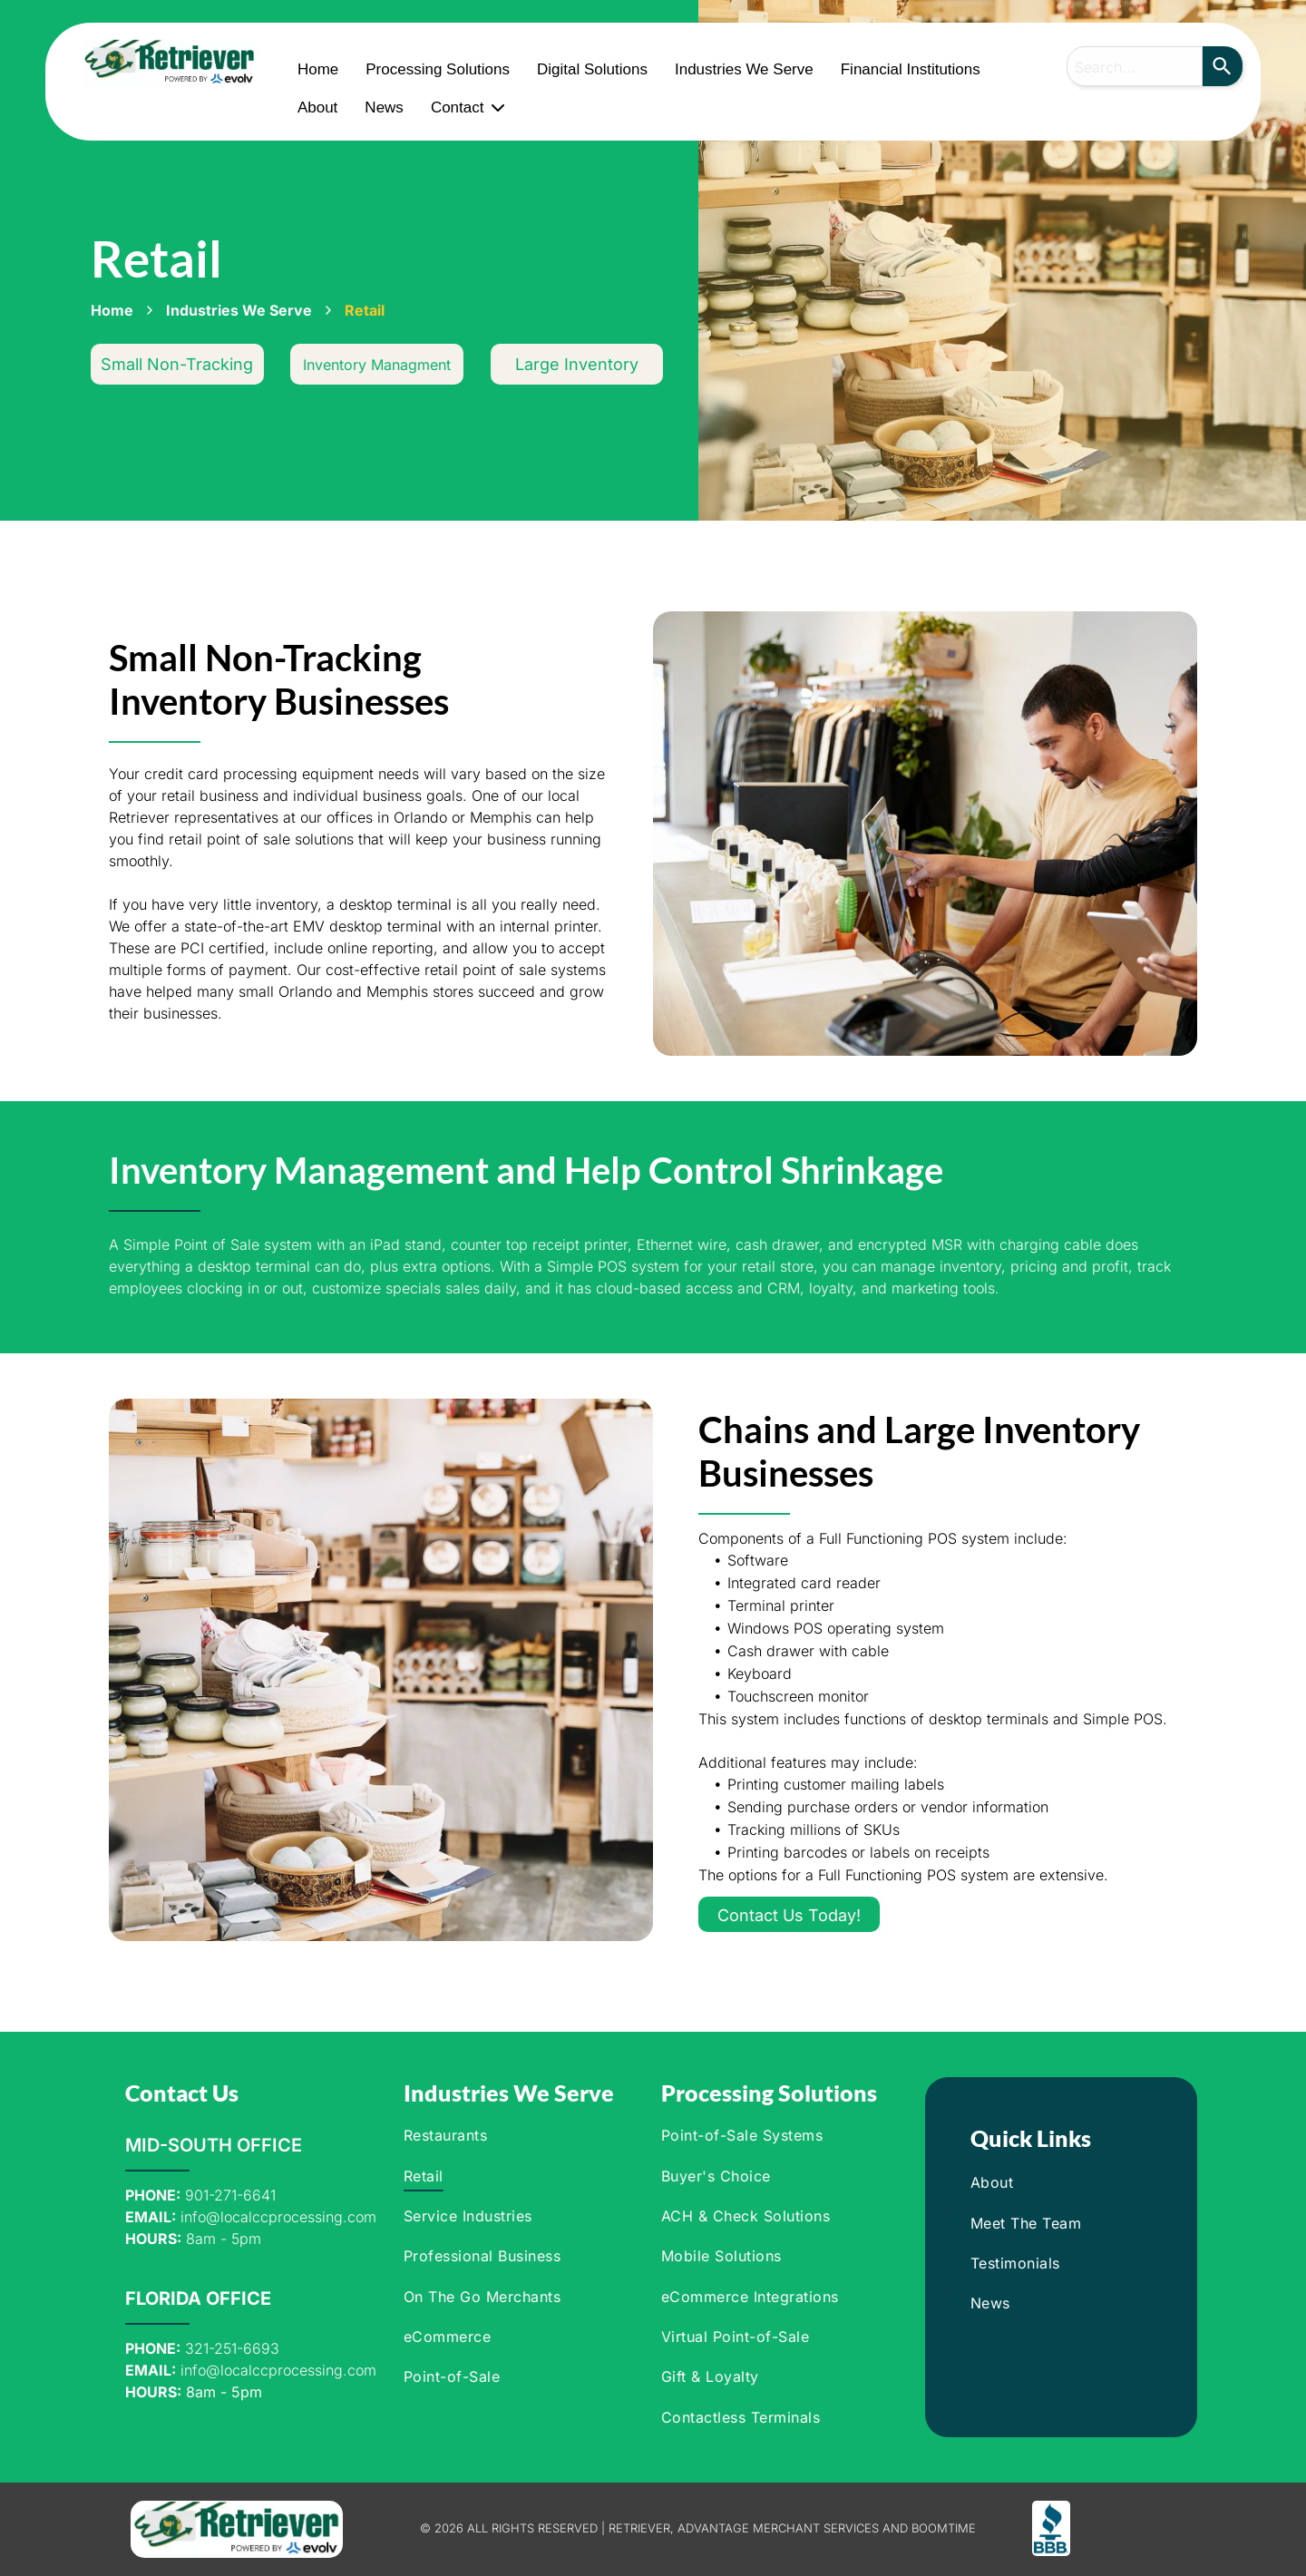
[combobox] (1135, 66)
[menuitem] (516, 2135)
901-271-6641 (230, 2195)
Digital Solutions (592, 69)
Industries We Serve (744, 69)
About (317, 107)
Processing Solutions (437, 69)
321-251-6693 (232, 2348)
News (384, 107)
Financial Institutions (910, 69)
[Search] (1223, 66)
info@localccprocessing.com (278, 2217)
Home (317, 69)
